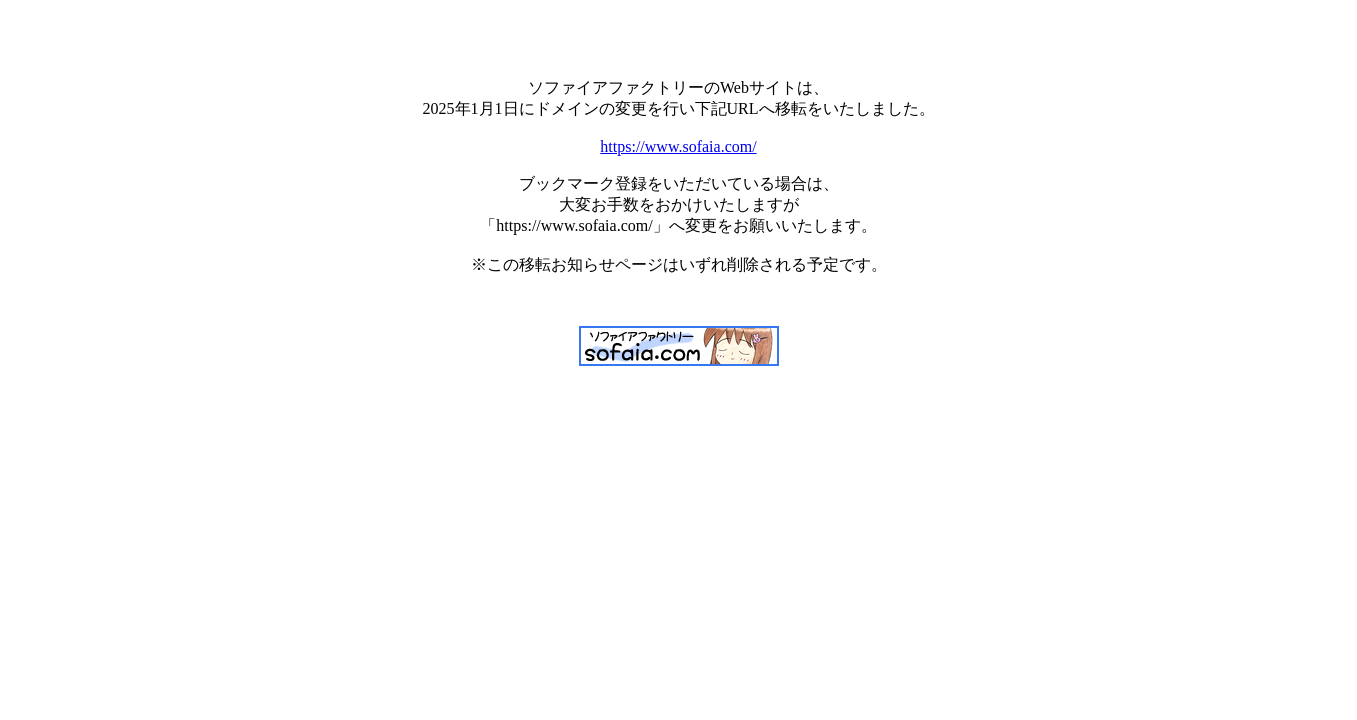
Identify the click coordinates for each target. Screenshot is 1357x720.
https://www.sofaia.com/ (678, 146)
